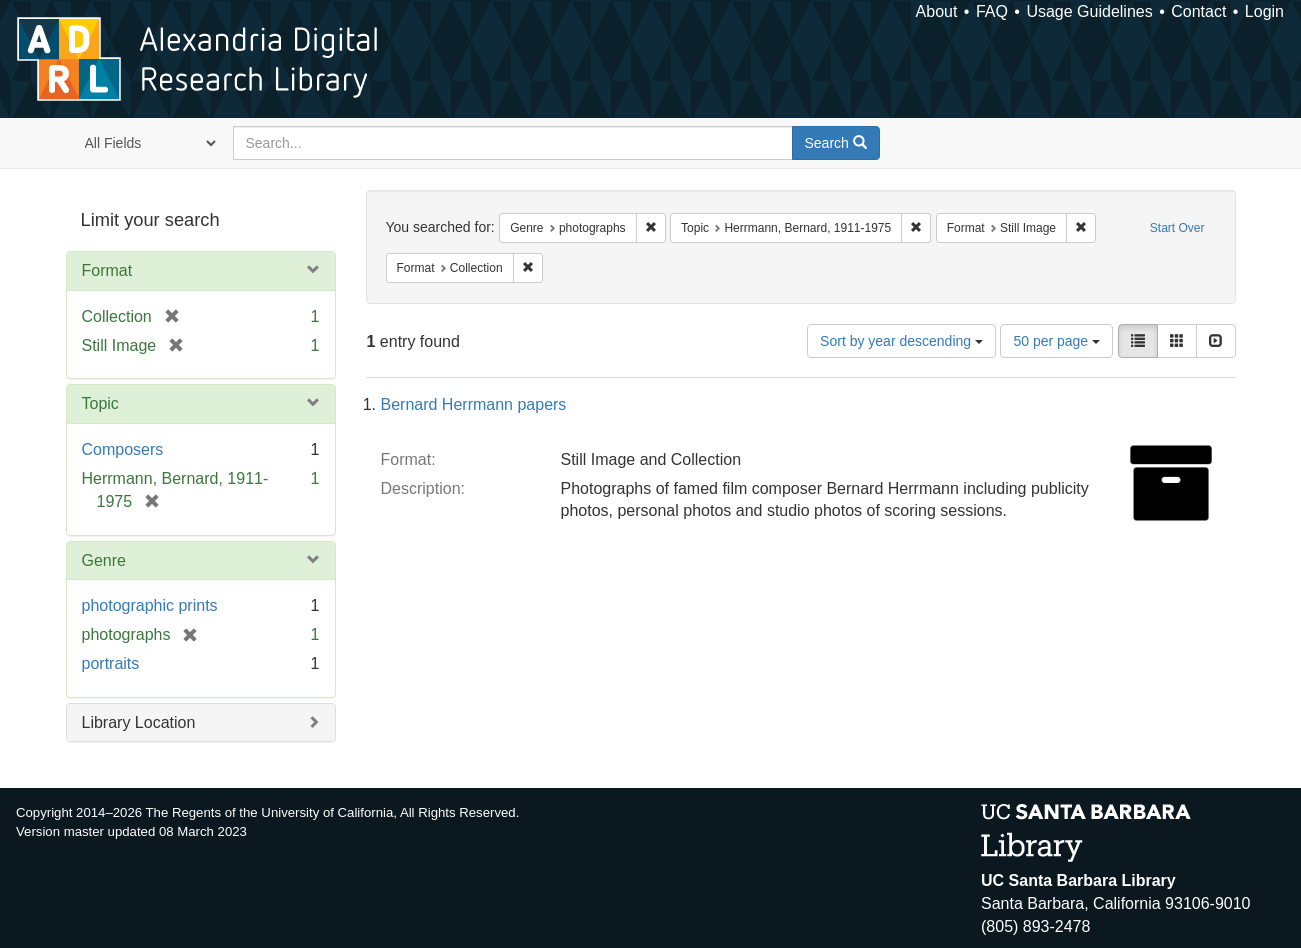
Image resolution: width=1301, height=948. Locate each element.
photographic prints (150, 605)
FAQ (992, 11)
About (937, 11)
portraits (111, 663)
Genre (104, 560)
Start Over (1177, 228)
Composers (123, 449)
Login (1264, 11)
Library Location (139, 722)
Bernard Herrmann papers (474, 404)
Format (107, 270)
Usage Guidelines (1089, 11)
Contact (1198, 11)
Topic (100, 403)
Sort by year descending (901, 341)
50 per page (1056, 341)
